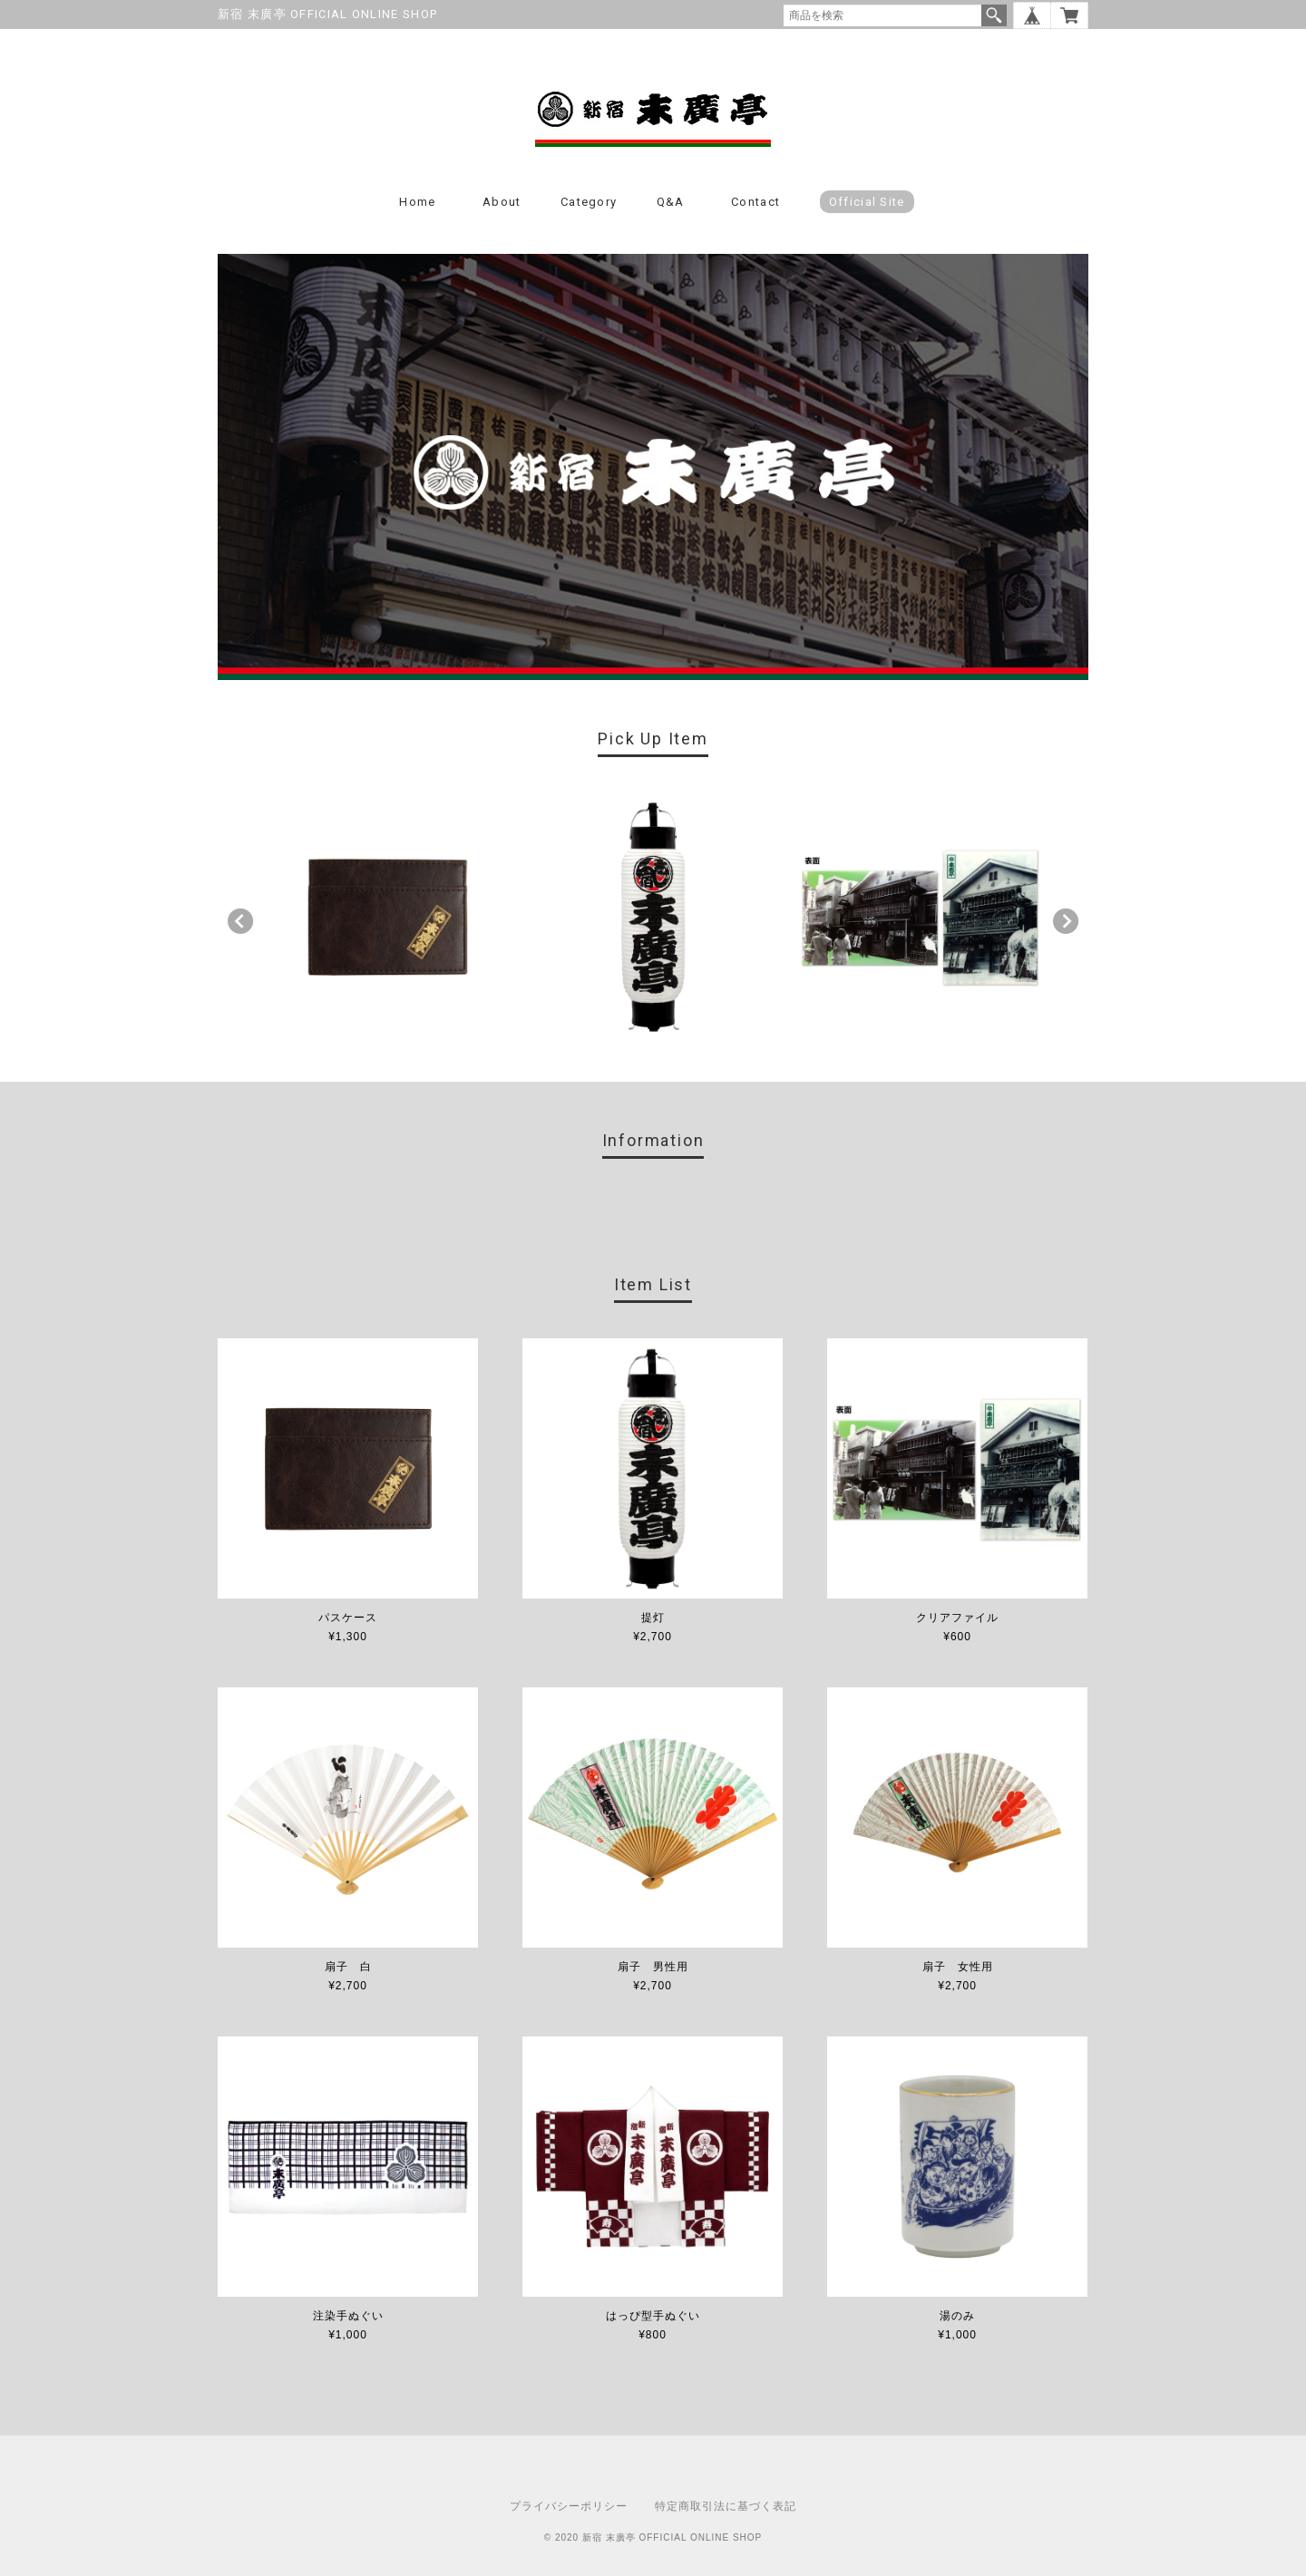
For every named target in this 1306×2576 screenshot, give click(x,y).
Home (417, 202)
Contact (755, 202)
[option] (387, 916)
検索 (994, 15)
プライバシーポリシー (569, 2506)
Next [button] (1065, 921)
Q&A (671, 202)
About (501, 202)
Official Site (867, 202)
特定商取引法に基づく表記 (725, 2506)
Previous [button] (240, 921)
